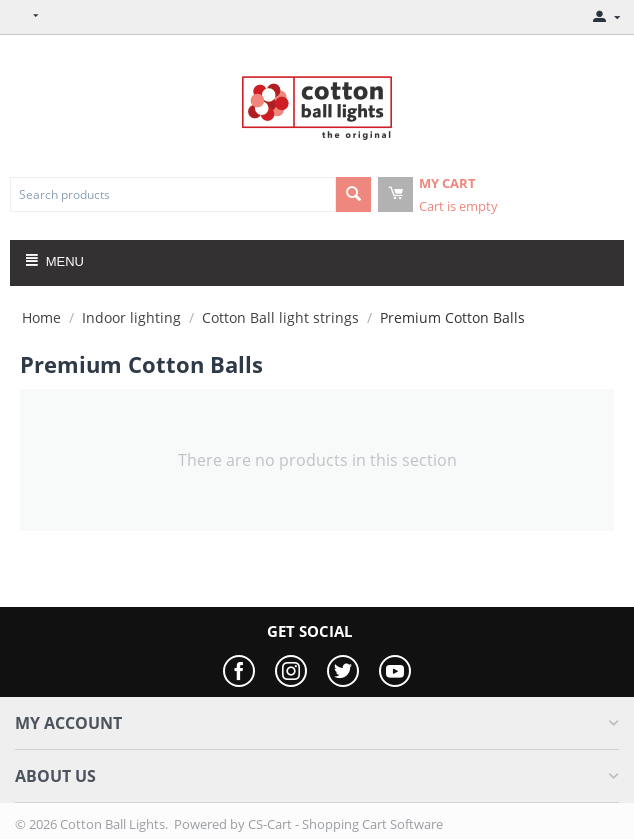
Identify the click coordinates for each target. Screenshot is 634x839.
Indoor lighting (131, 317)
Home (41, 317)
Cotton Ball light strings (280, 317)
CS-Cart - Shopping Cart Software (345, 824)
